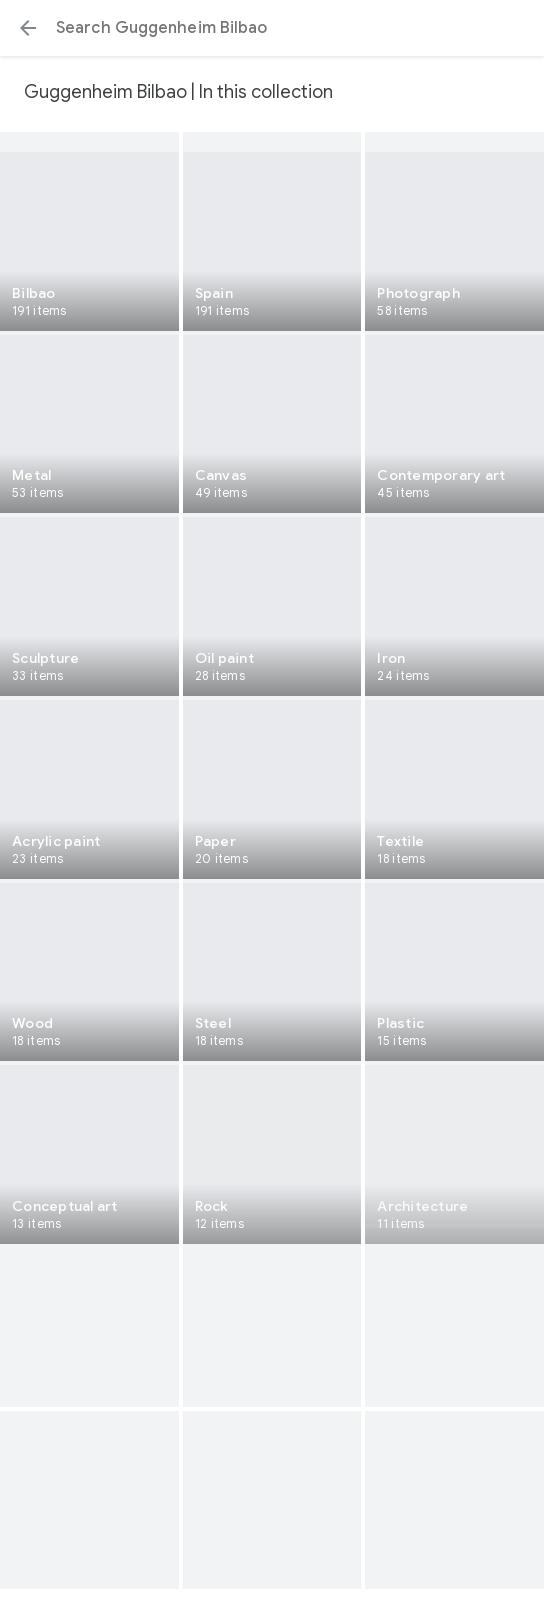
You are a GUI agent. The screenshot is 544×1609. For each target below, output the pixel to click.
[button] (28, 28)
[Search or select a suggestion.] (272, 28)
